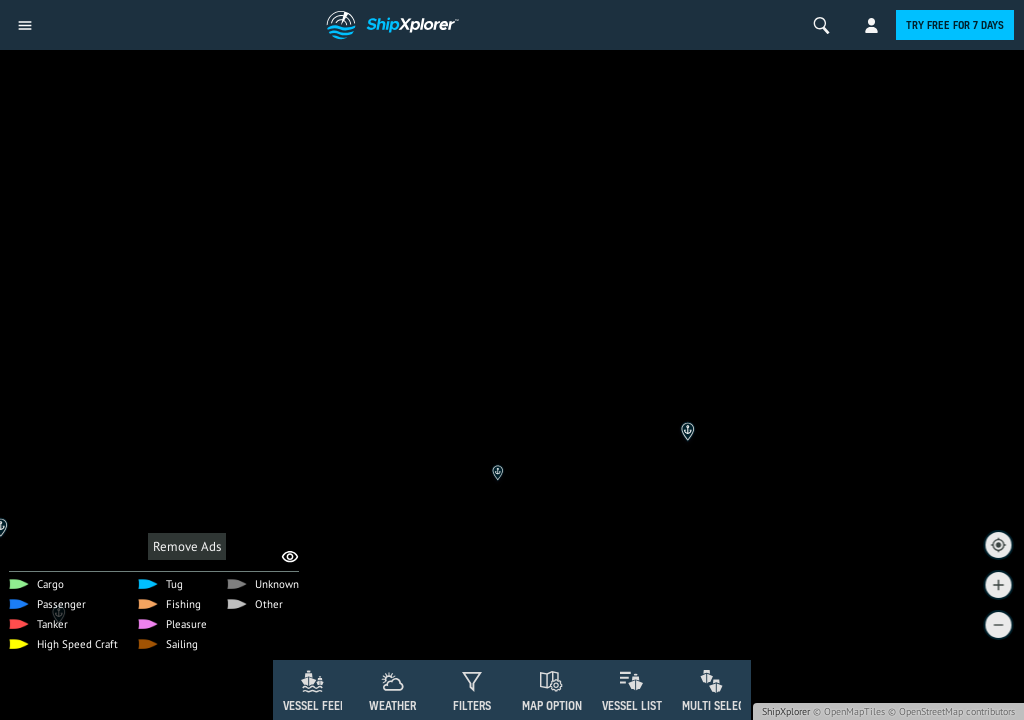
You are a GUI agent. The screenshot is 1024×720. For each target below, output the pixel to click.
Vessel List (632, 705)
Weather (392, 705)
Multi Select (716, 705)
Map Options (555, 705)
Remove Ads (187, 546)
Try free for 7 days (955, 25)
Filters (472, 705)
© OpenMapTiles (849, 711)
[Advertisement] (512, 605)
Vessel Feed (315, 705)
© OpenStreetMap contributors (951, 711)
